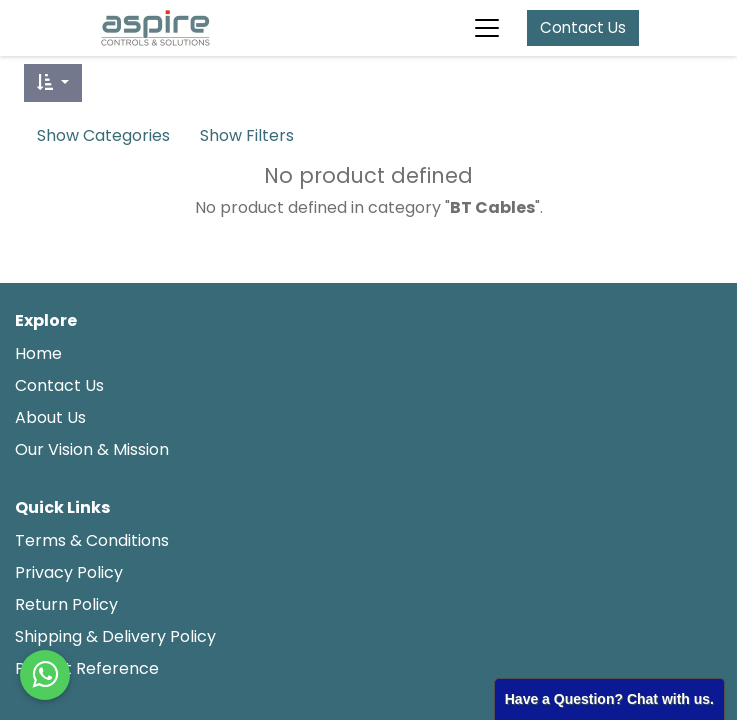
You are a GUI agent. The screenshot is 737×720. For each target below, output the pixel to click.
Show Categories (103, 135)
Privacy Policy (69, 572)
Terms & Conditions (92, 540)
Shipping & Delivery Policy (117, 636)
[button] (53, 83)
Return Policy (66, 604)
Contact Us (583, 27)
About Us (50, 417)
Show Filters (247, 135)
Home (38, 353)
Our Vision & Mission (92, 449)
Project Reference (87, 668)
